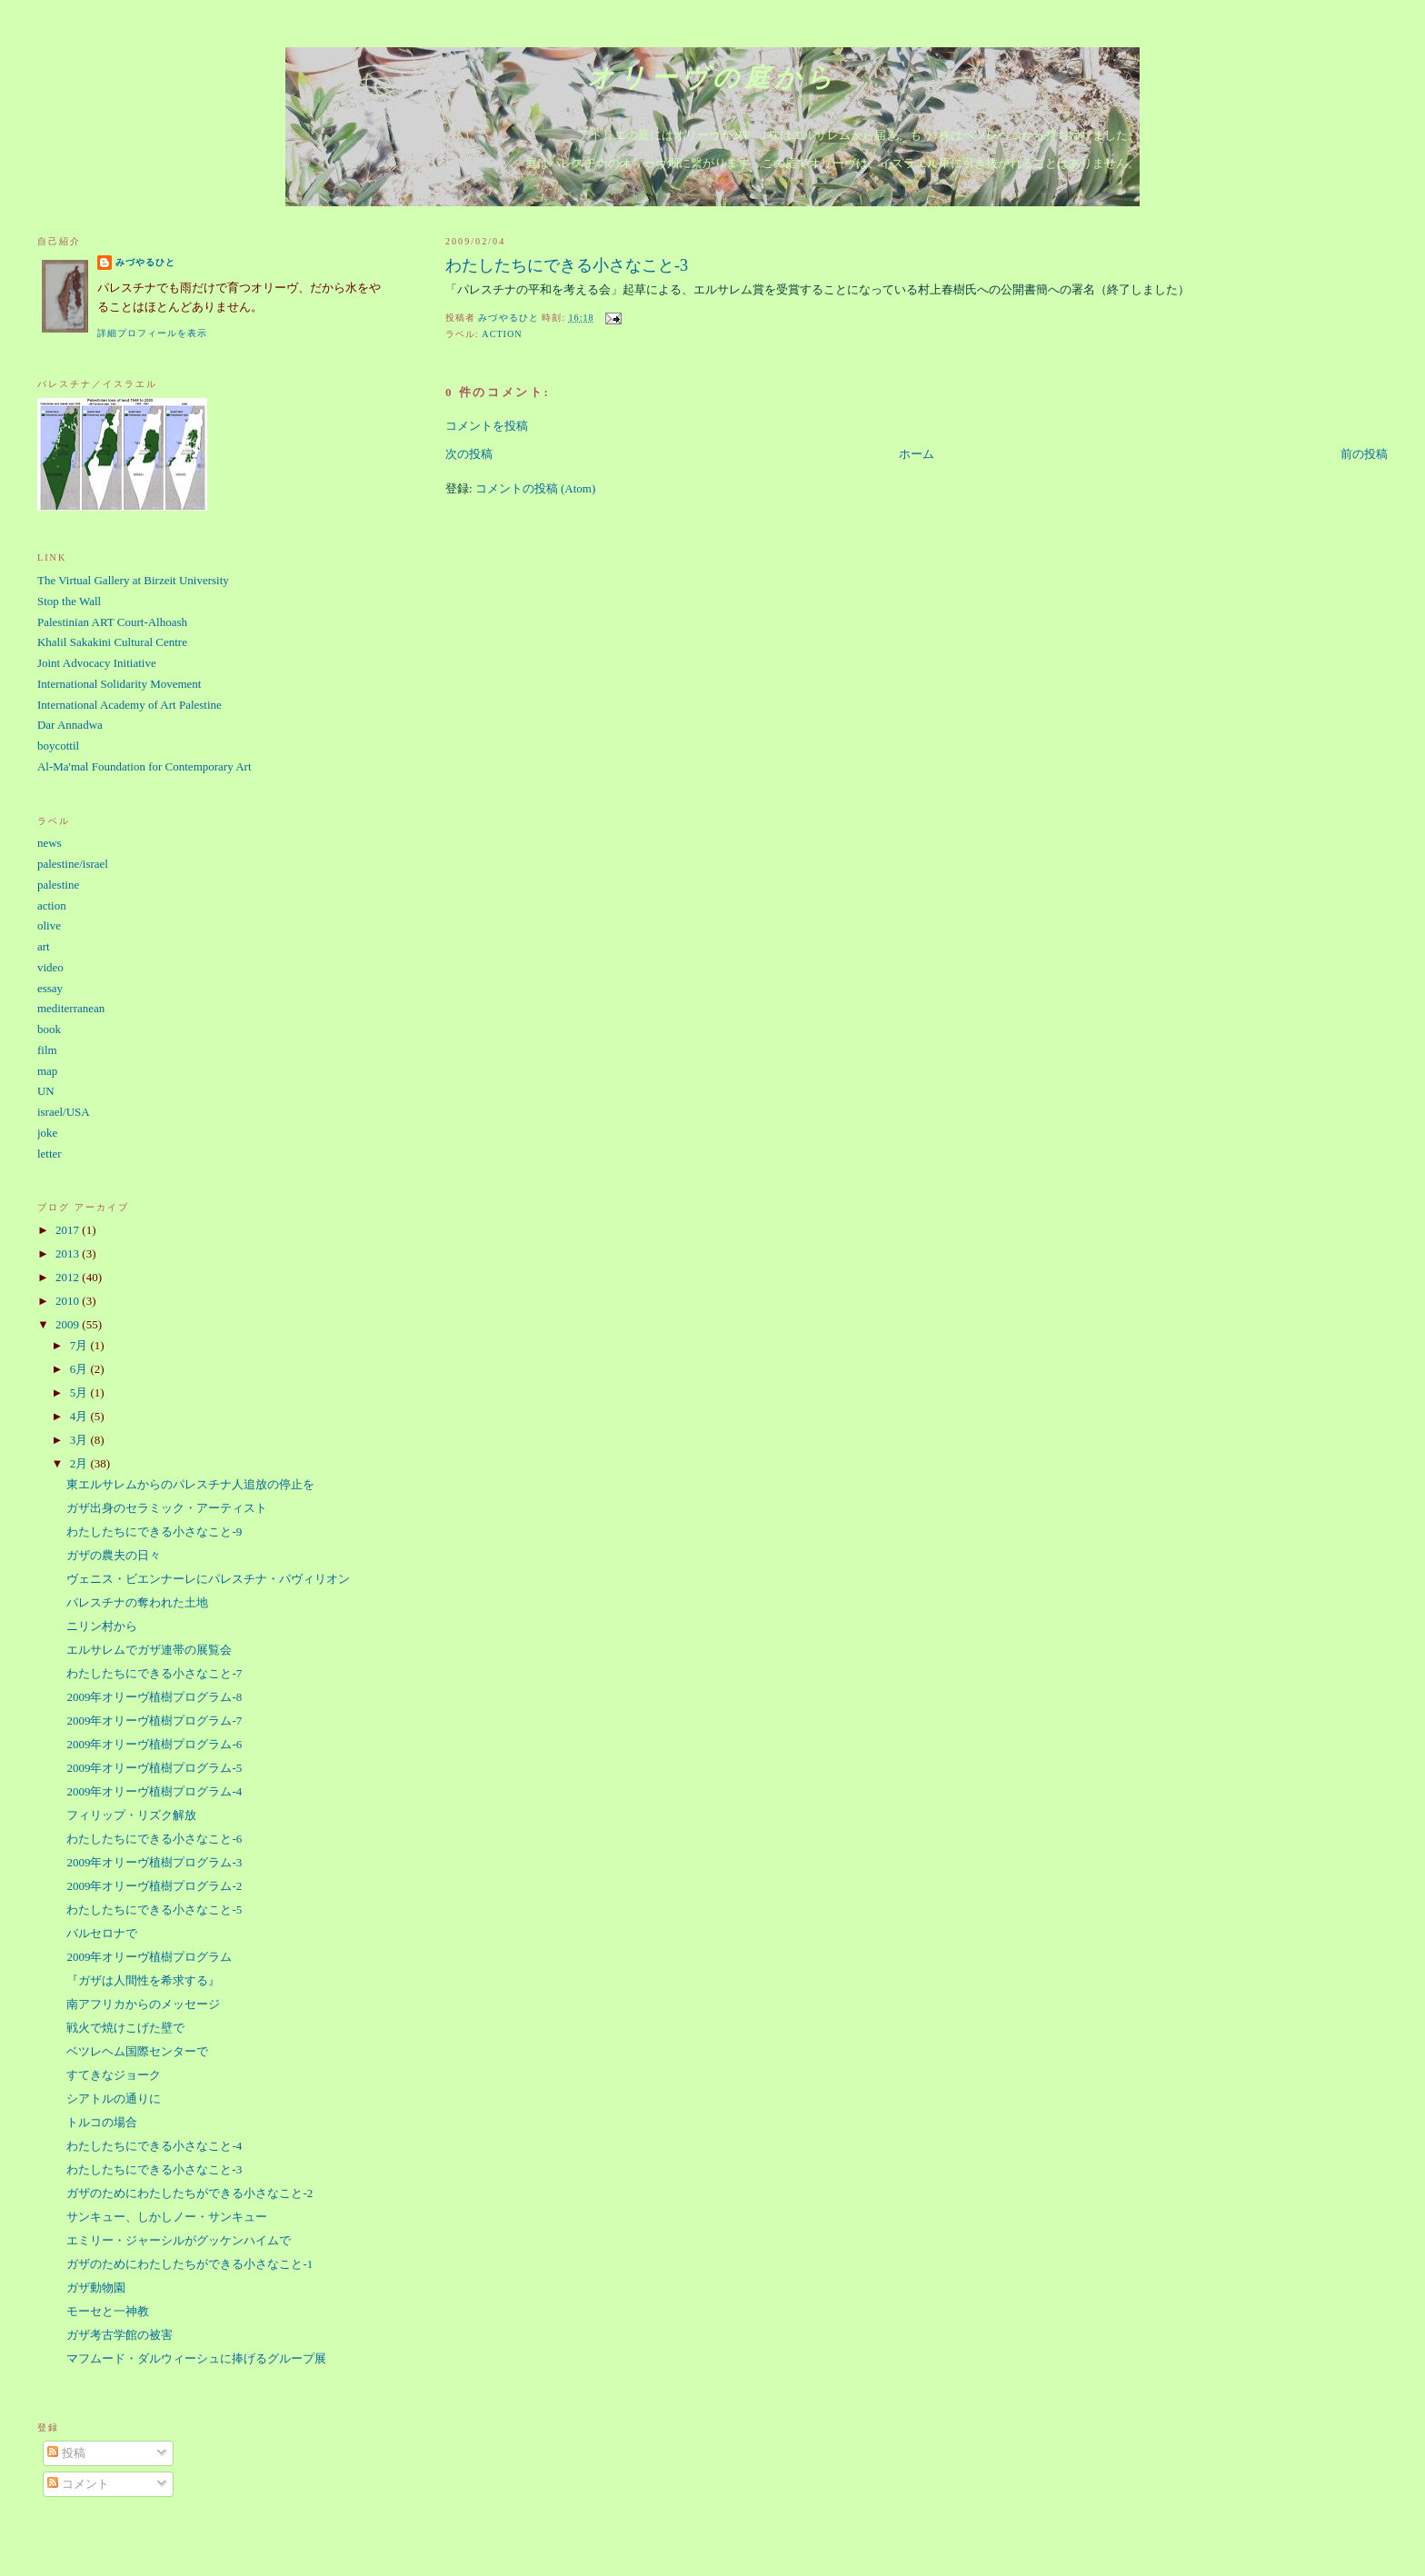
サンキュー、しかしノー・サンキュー (166, 2216)
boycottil (58, 745)
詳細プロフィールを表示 (152, 333)
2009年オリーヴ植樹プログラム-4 (154, 1791)
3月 (80, 1440)
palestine (58, 884)
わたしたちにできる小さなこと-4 (154, 2146)
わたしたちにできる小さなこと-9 (154, 1531)
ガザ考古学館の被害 (119, 2335)
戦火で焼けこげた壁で (125, 2027)
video (50, 967)
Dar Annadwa (70, 724)
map (47, 1071)
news (49, 843)
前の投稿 (1364, 454)
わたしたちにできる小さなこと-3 (154, 2169)
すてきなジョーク (113, 2075)
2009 (68, 1324)
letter (49, 1153)
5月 (80, 1392)
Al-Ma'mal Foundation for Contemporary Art (144, 766)
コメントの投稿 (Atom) (535, 488)
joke (47, 1132)
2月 (80, 1463)
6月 (80, 1369)
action (502, 334)
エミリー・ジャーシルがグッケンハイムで (178, 2240)
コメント (77, 2484)
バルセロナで (101, 1933)
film (47, 1050)
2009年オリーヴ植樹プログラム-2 (154, 1886)
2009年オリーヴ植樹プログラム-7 (154, 1720)
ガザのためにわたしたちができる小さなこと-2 (189, 2193)
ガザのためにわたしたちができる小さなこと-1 (189, 2264)
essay (50, 988)
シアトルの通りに (113, 2098)
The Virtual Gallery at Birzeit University (133, 580)
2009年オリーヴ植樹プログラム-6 (154, 1744)
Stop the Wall (69, 601)
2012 (68, 1277)
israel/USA (63, 1112)
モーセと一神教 (107, 2311)
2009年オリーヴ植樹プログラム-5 (154, 1768)
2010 (68, 1301)
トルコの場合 (101, 2122)
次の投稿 (469, 454)
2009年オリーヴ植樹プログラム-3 (154, 1862)
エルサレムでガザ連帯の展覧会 (149, 1649)
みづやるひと (145, 262)
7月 (80, 1345)
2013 (68, 1253)
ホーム (916, 454)
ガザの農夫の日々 (113, 1555)
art (43, 946)
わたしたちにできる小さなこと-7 (154, 1673)
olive (49, 925)
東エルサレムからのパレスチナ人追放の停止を (190, 1484)
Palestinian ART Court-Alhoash (112, 622)
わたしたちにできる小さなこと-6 (154, 1838)
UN (46, 1091)
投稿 (66, 2453)
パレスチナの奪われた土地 (137, 1602)
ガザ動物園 (95, 2287)
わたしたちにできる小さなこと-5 (154, 1909)
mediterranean (71, 1008)
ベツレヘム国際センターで (137, 2051)
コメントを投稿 (486, 426)
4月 (80, 1416)
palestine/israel (72, 863)
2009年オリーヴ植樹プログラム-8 (154, 1697)
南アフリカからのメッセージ (143, 2004)
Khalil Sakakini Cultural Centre (112, 642)
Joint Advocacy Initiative (96, 663)
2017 (68, 1230)
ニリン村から (101, 1626)
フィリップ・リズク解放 (131, 1815)
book (49, 1029)
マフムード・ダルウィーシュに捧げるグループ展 (196, 2358)
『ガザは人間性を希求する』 (143, 1980)
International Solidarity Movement (119, 684)
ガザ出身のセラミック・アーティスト (166, 1508)
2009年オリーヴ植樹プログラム (149, 1957)
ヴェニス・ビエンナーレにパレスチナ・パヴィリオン (208, 1579)
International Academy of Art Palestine (129, 704)
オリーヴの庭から (712, 78)
